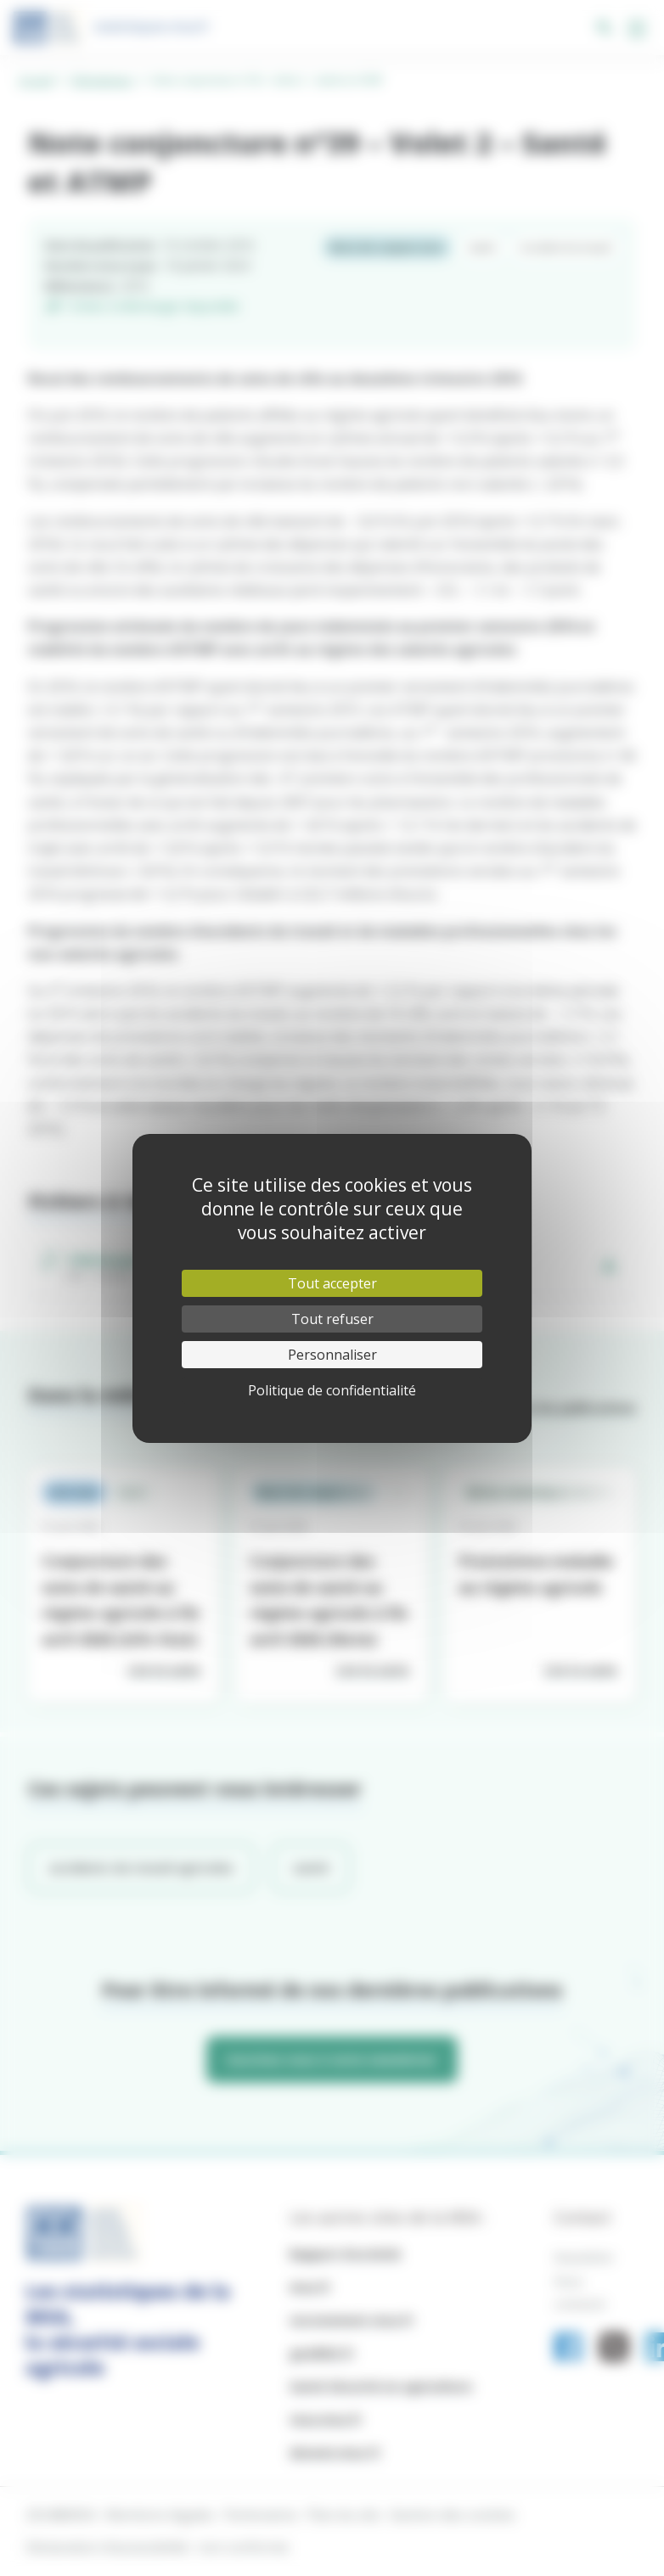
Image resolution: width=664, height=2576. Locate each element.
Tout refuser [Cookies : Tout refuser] (332, 1319)
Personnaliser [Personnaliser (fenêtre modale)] (332, 1354)
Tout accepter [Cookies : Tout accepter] (332, 1283)
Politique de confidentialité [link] (332, 1390)
